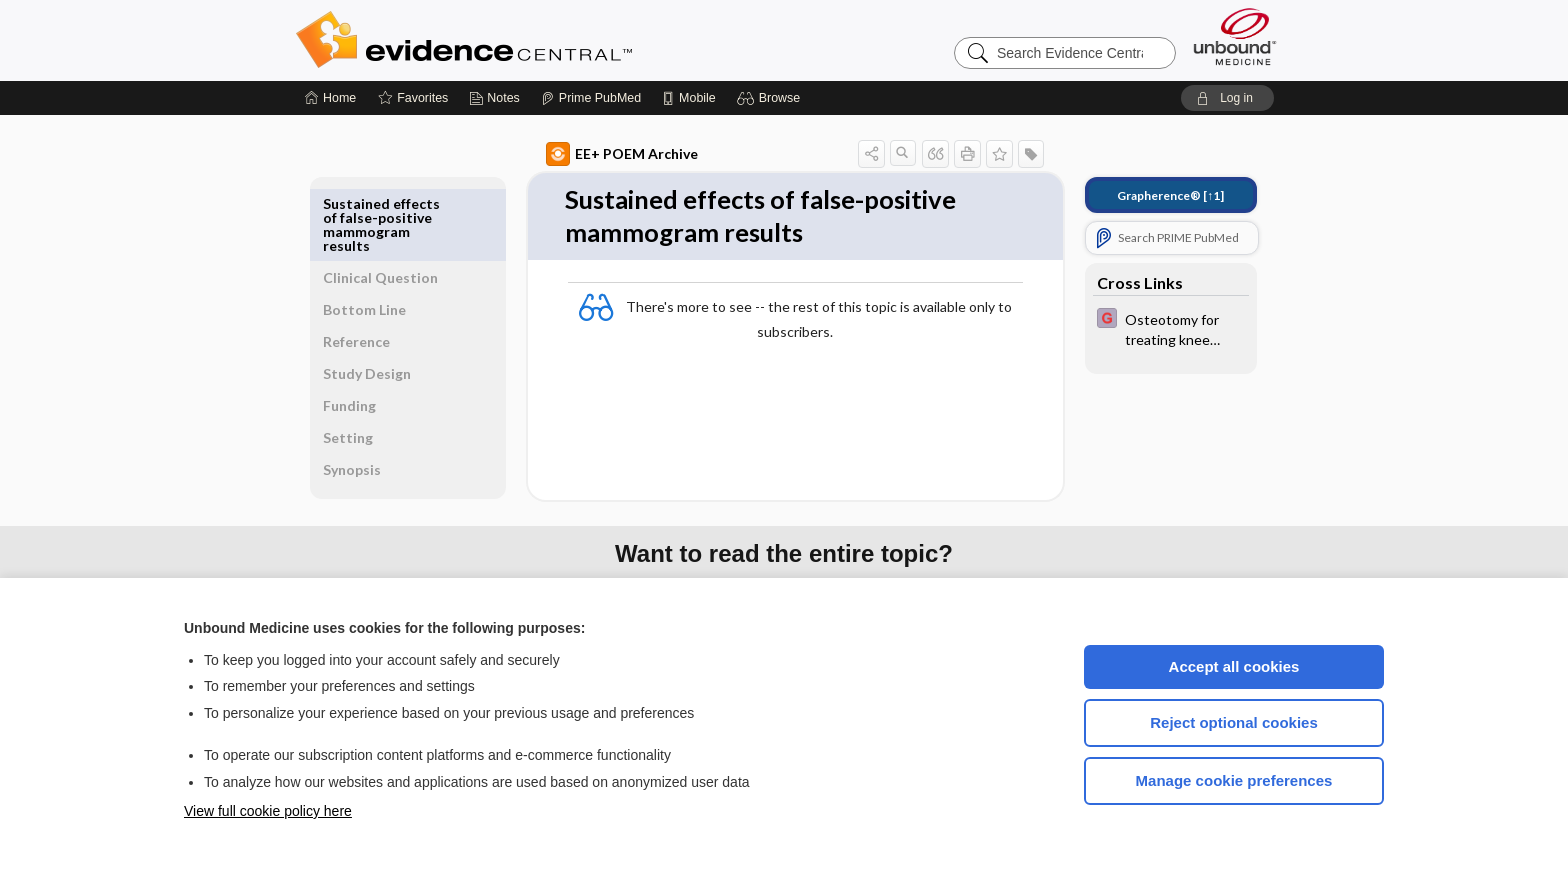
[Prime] (591, 98)
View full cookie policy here (268, 811)
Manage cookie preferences (1234, 780)
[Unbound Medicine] (1235, 36)
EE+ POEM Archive (599, 154)
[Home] (330, 98)
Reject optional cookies (1234, 722)
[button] (771, 98)
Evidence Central (544, 40)
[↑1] (1147, 195)
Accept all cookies (1234, 666)
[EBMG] (1148, 328)
